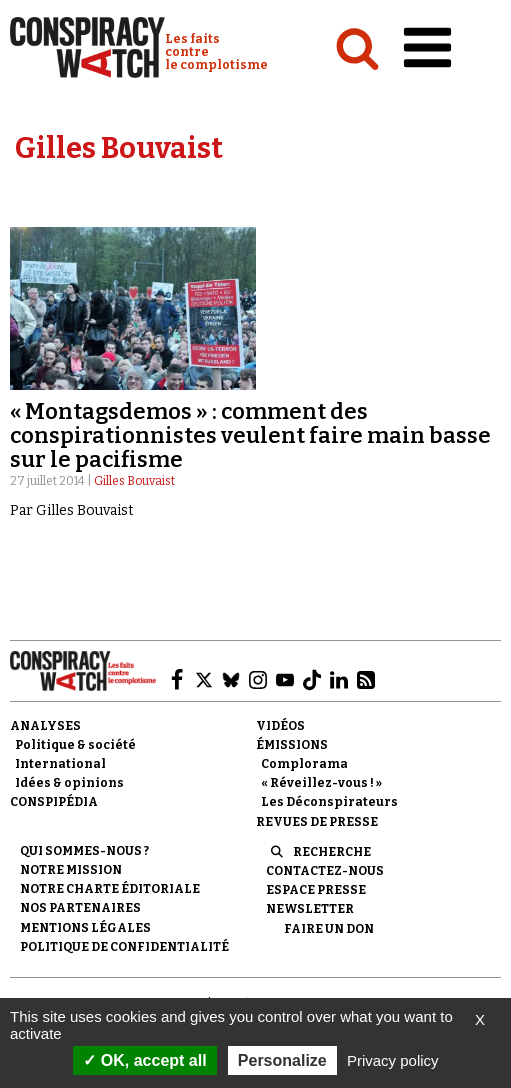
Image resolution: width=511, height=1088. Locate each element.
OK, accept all (144, 1060)
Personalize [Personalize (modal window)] (282, 1060)
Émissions (292, 745)
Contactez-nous (325, 871)
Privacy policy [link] (393, 1060)
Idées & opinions (69, 783)
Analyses (45, 726)
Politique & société (75, 745)
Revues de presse (317, 822)
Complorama (304, 764)
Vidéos (280, 726)
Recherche (332, 852)
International (60, 764)
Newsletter (310, 909)
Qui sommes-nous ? (84, 851)
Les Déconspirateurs (329, 802)
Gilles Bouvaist (134, 481)
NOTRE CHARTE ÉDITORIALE (110, 889)
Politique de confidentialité (124, 947)
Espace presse (316, 890)
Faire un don (329, 929)
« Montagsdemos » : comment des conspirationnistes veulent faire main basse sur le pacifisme (250, 435)
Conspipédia (54, 802)
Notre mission (71, 870)
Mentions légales (85, 928)
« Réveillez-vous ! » (321, 783)
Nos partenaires (80, 908)
